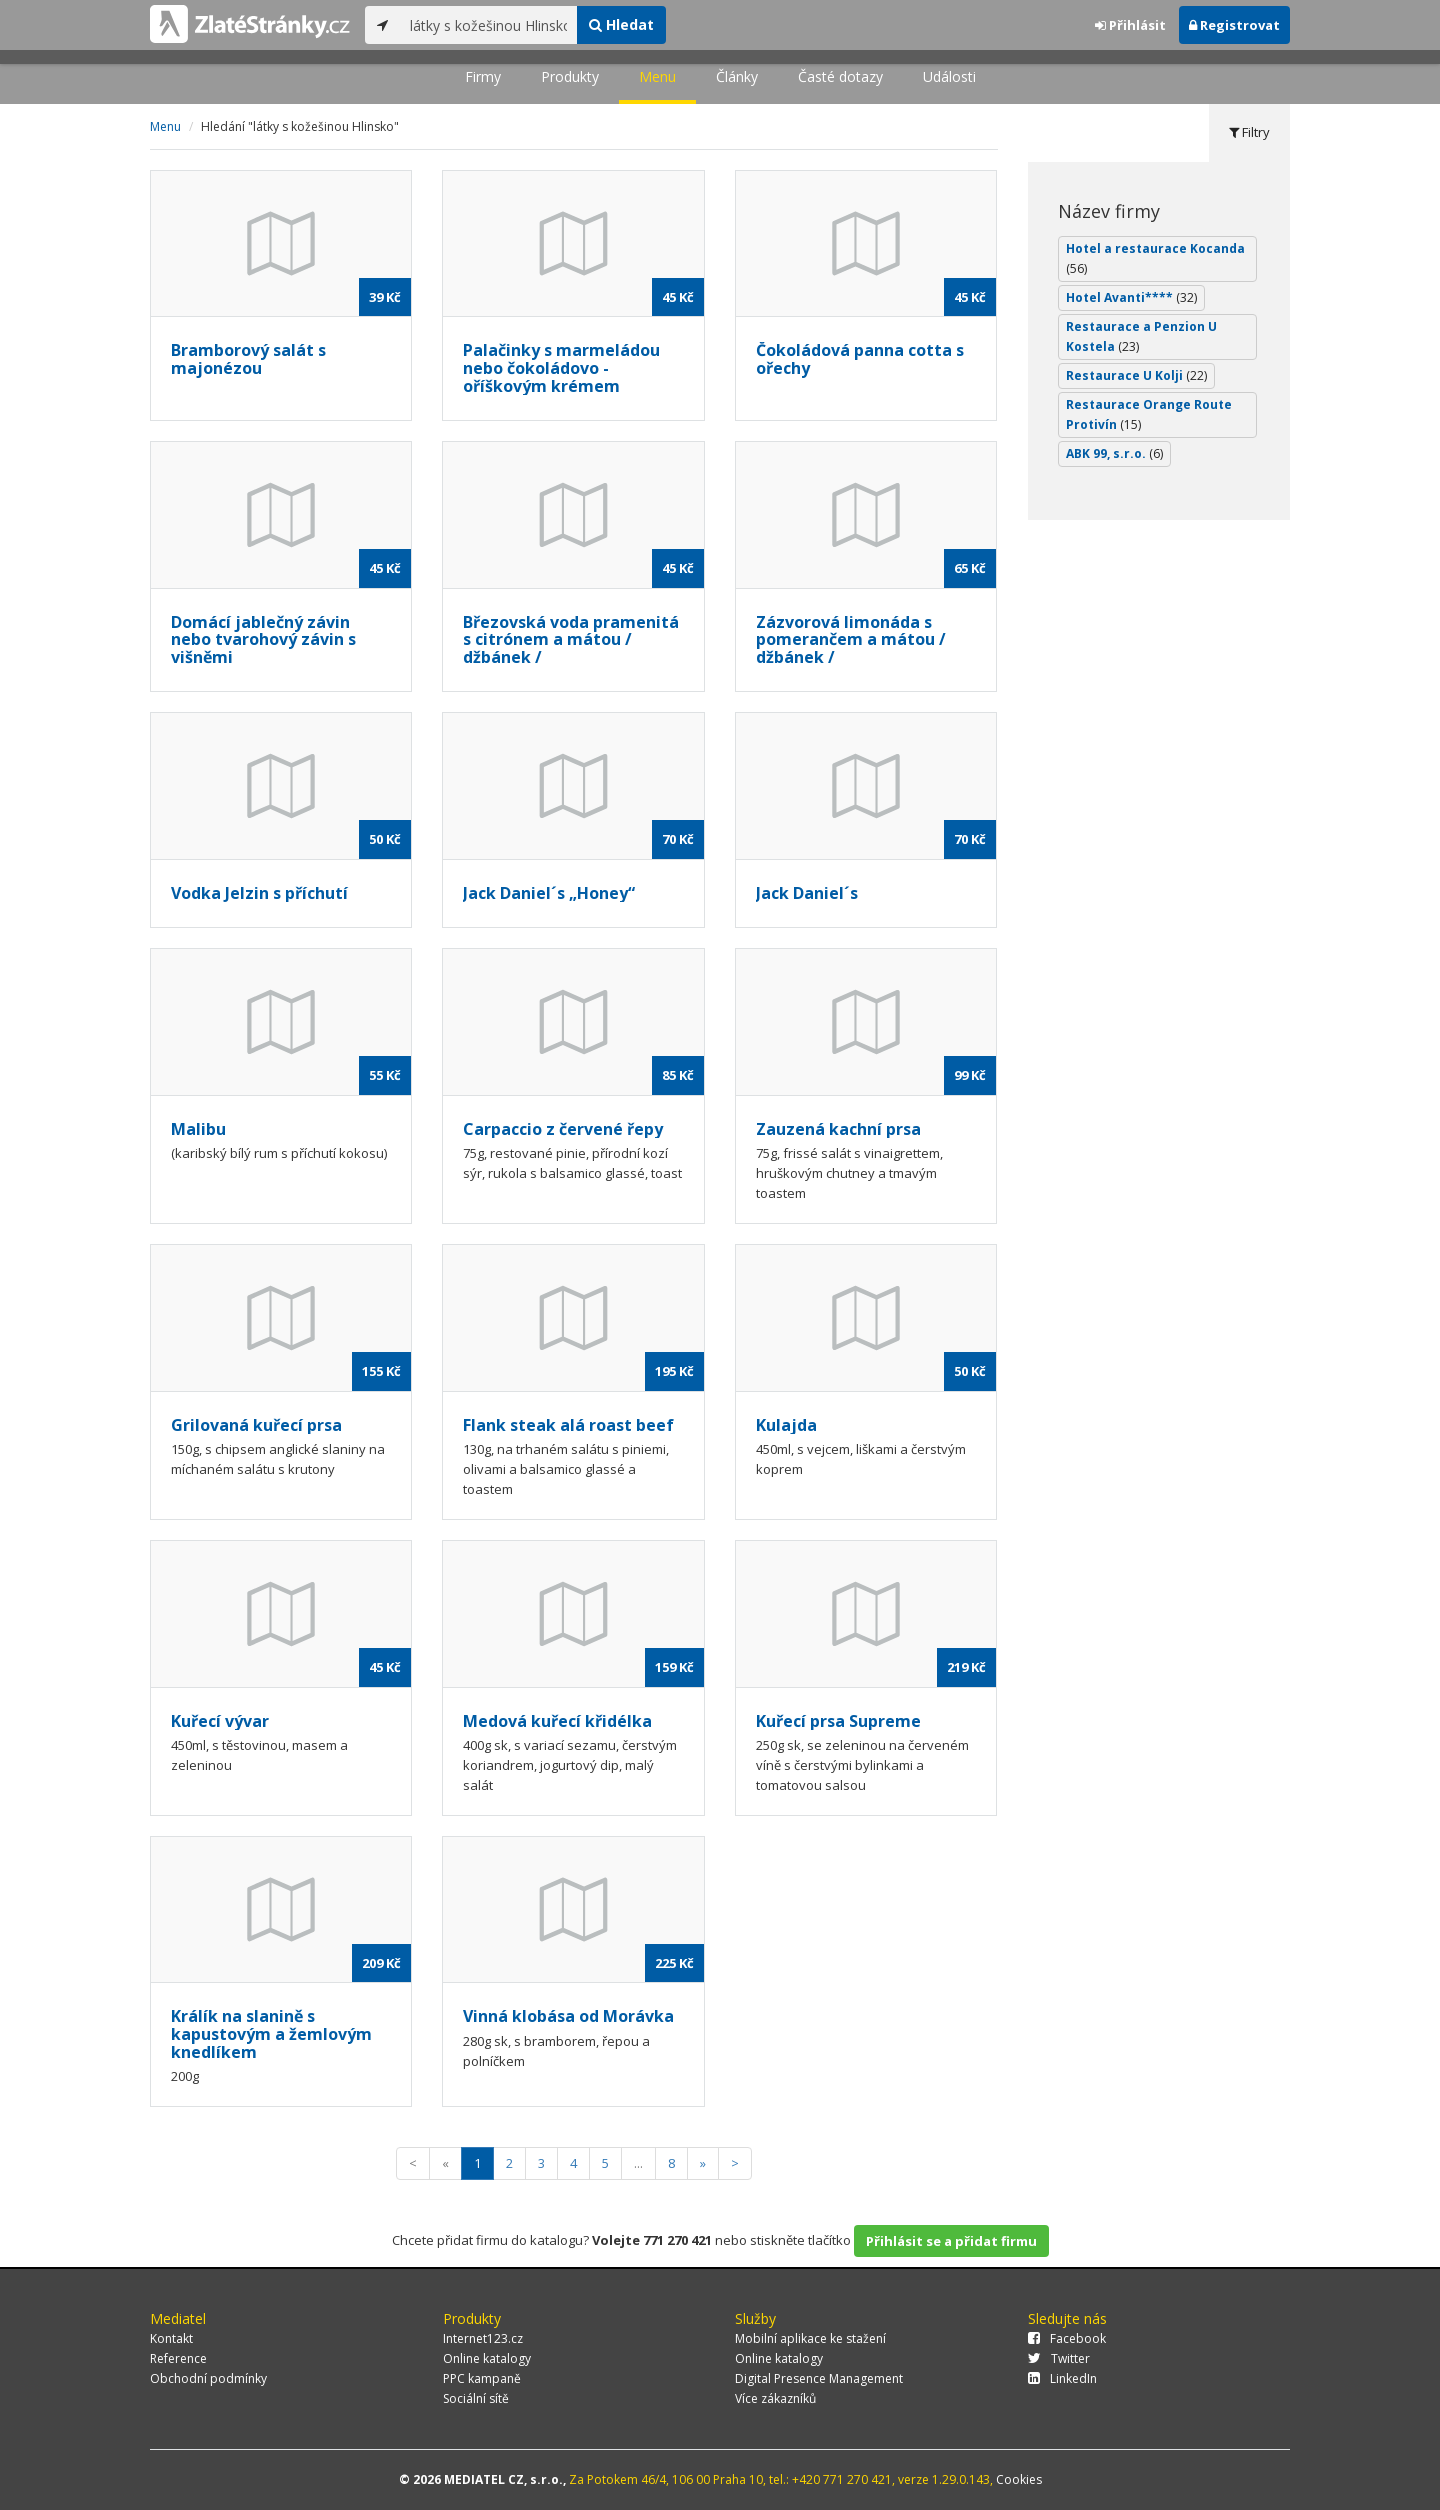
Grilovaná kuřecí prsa (256, 1425)
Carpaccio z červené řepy (563, 1129)
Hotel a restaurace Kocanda (1155, 258)
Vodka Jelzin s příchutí (259, 893)
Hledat (621, 24)
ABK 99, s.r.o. (1114, 453)
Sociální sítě (476, 2398)
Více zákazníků (775, 2398)
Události (949, 76)
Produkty (570, 76)
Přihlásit (1130, 25)
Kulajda (786, 1425)
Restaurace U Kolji (1136, 375)
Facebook (1067, 2338)
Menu (657, 76)
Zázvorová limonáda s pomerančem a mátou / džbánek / (851, 639)
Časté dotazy (840, 76)
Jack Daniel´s (807, 893)
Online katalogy (487, 2358)
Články (737, 76)
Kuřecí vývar (220, 1721)
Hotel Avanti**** (1131, 297)
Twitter (1059, 2358)
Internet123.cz (483, 2338)
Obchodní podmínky (208, 2378)
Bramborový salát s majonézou (248, 359)
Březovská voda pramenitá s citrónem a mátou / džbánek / (571, 639)
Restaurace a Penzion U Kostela (1141, 336)
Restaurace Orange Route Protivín (1149, 414)
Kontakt (171, 2338)
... (638, 2163)
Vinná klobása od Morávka (568, 2016)
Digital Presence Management (819, 2378)
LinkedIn (1062, 2378)
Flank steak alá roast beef (568, 1425)
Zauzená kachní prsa (838, 1129)
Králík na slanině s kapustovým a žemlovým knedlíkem (271, 2033)
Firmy (483, 76)
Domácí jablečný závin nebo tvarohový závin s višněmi (263, 639)
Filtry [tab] (1249, 132)
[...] (488, 25)
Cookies (1019, 2479)
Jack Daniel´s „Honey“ (549, 893)
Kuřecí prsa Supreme (838, 1721)
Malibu (198, 1129)
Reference (178, 2358)
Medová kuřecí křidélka (557, 1721)
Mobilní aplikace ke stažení (810, 2338)
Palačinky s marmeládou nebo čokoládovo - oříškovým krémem (561, 367)
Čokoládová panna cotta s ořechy (860, 359)
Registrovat (1234, 25)
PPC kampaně (482, 2378)
